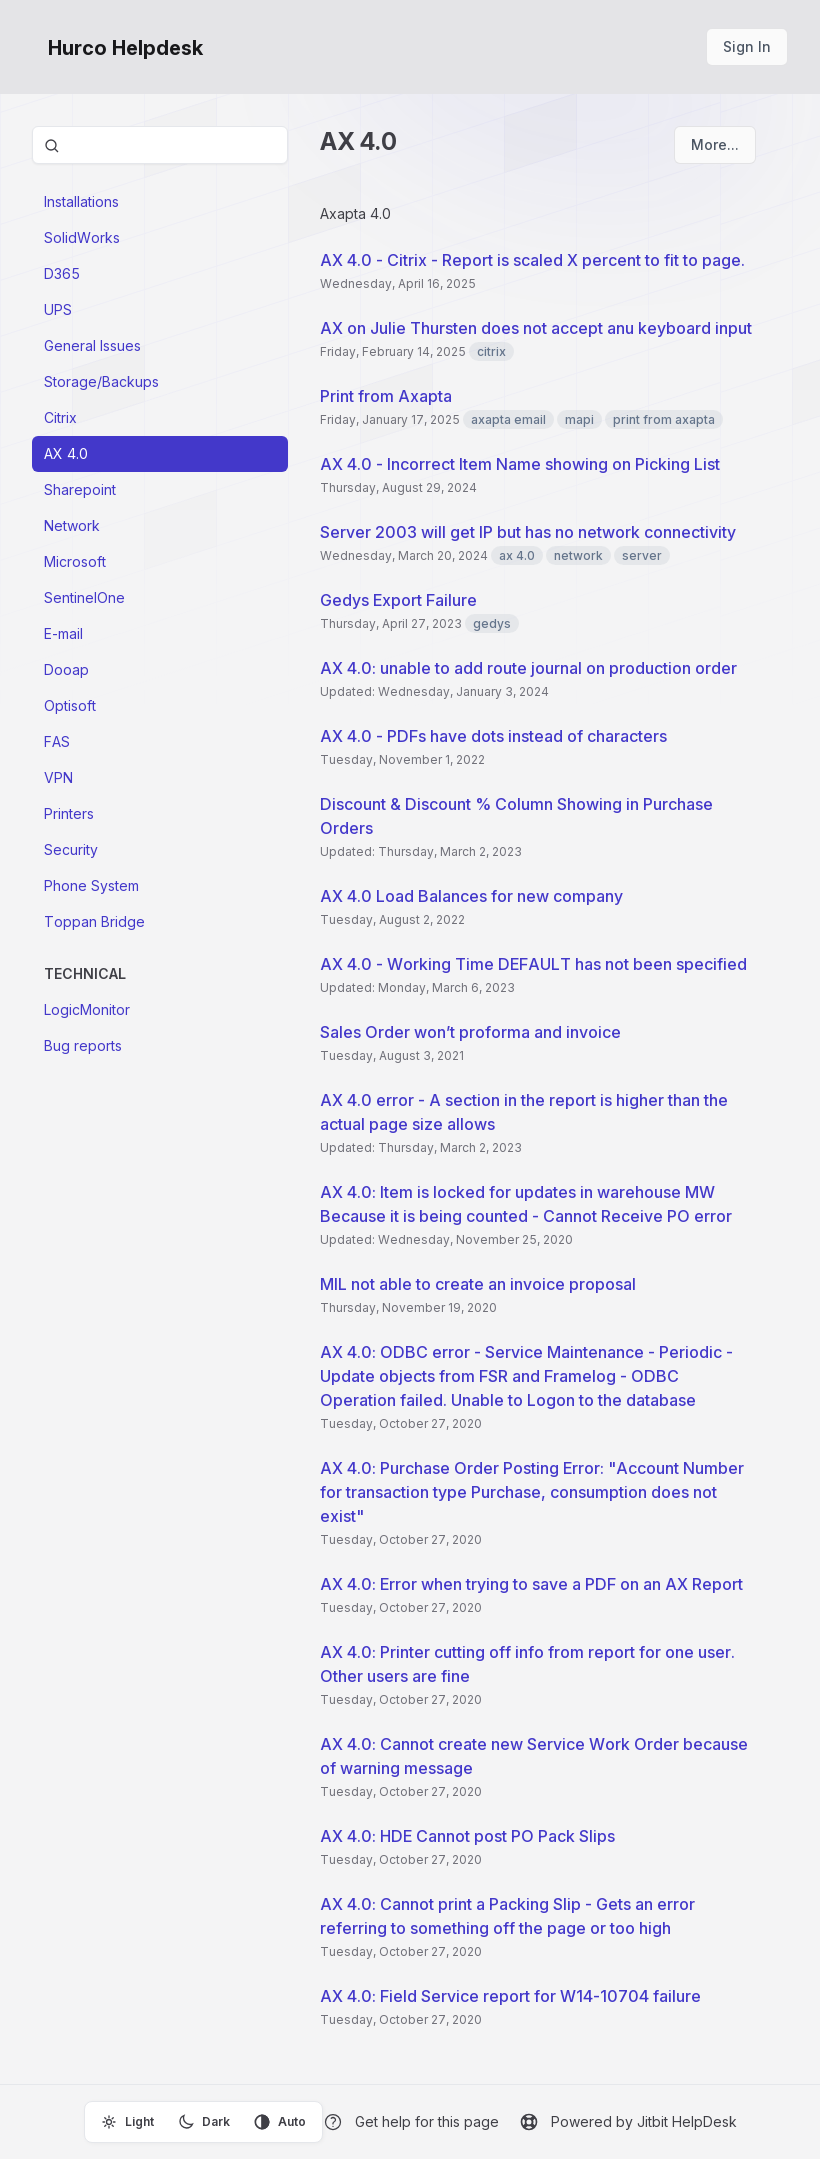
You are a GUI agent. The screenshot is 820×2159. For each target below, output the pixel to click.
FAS (57, 741)
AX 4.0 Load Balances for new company (471, 896)
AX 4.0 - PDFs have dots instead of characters (493, 736)
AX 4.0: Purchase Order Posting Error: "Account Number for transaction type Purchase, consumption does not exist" (532, 1492)
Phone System (91, 885)
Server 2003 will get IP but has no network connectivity (528, 532)
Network (72, 525)
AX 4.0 (66, 453)
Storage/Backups (101, 381)
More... (715, 144)
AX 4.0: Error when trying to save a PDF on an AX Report (531, 1584)
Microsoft (75, 561)
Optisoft (70, 705)
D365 (62, 273)
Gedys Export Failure (398, 600)
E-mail (63, 633)
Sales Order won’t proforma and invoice (470, 1032)
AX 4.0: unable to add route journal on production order (528, 668)
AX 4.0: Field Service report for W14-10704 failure (510, 1996)
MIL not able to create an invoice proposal (478, 1284)
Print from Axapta (386, 396)
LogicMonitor (87, 1009)
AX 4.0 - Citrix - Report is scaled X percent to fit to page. (532, 260)
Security (71, 849)
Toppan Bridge (94, 921)
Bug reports (83, 1045)
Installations (81, 201)
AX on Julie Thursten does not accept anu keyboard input (536, 328)
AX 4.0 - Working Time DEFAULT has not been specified (533, 964)
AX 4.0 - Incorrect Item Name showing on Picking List (520, 464)
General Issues (92, 345)
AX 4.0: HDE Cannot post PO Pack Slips (467, 1836)
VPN (58, 777)
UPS (58, 309)
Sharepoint (80, 489)
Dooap (66, 669)
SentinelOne (84, 597)
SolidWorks (82, 237)
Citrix (60, 417)
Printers (69, 813)
